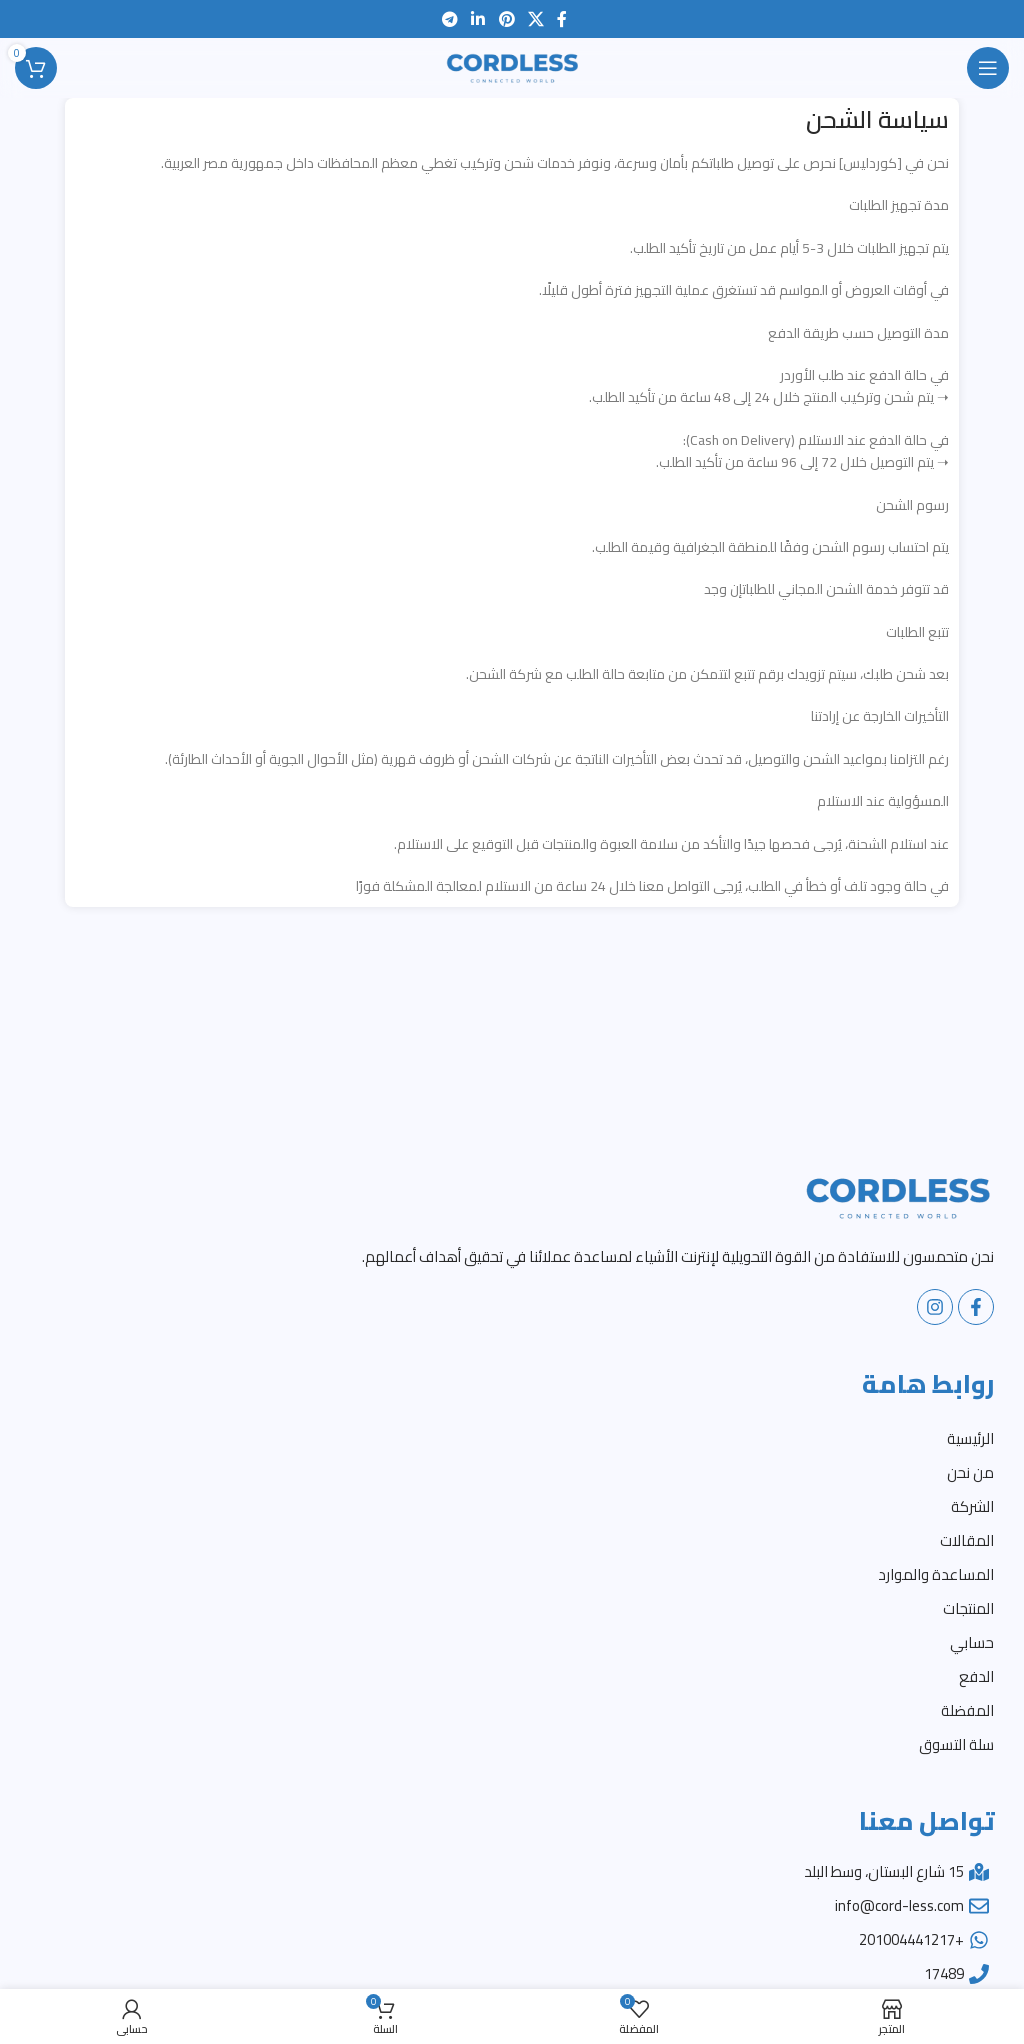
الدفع (976, 1676)
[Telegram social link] (449, 19)
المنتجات (968, 1608)
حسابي (972, 1642)
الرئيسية (970, 1438)
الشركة (972, 1506)
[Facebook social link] (561, 19)
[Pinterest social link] (506, 19)
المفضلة (967, 1710)
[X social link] (535, 19)
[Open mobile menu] (988, 68)
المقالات (967, 1540)
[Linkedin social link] (478, 19)
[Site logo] (512, 67)
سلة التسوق (956, 1744)
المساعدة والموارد (936, 1574)
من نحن (970, 1472)
